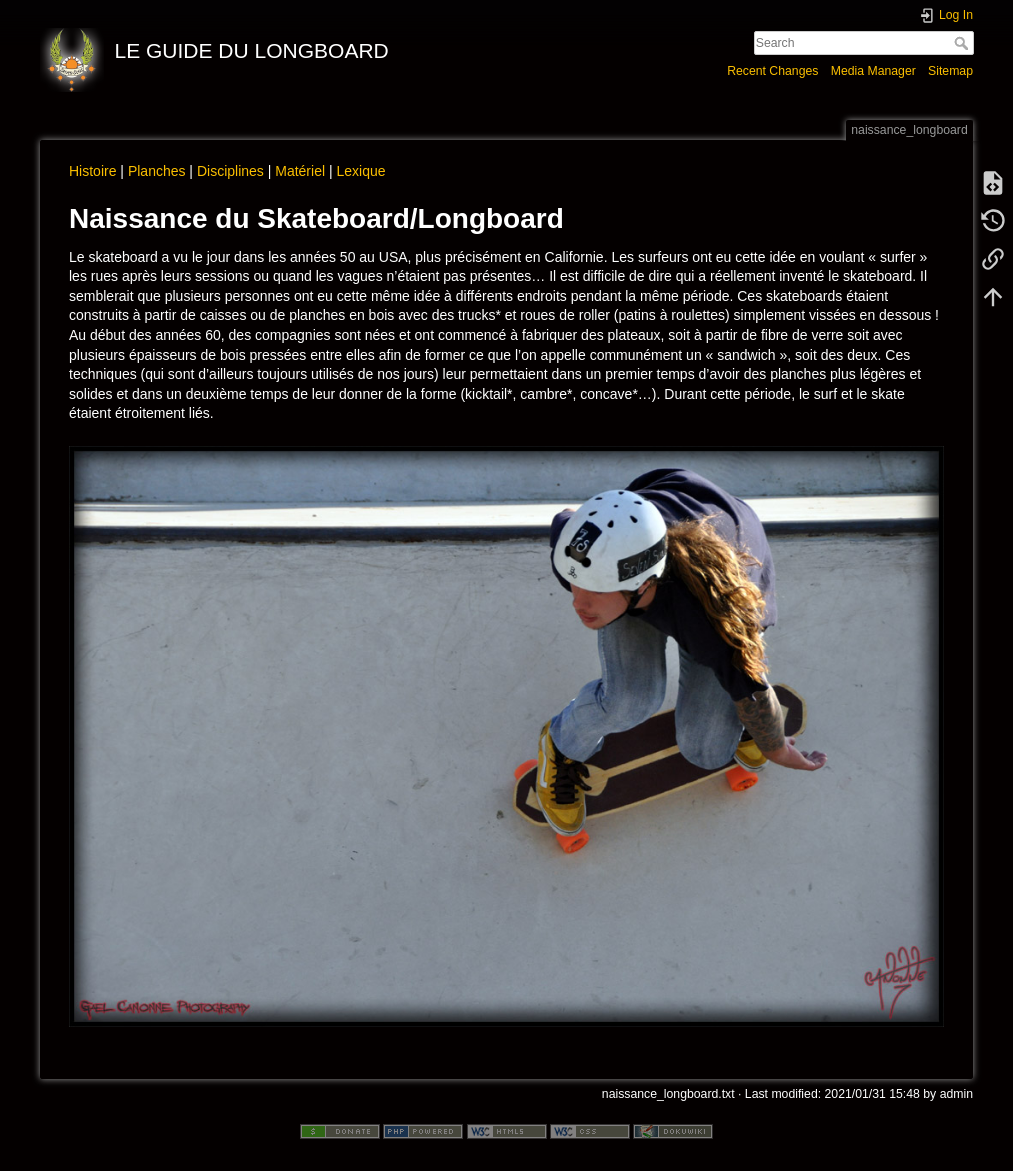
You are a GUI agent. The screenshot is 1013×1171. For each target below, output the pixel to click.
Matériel (300, 171)
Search (963, 43)
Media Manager (873, 71)
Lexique (360, 171)
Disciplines (230, 171)
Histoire (92, 171)
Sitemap (950, 71)
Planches (157, 171)
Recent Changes (772, 71)
